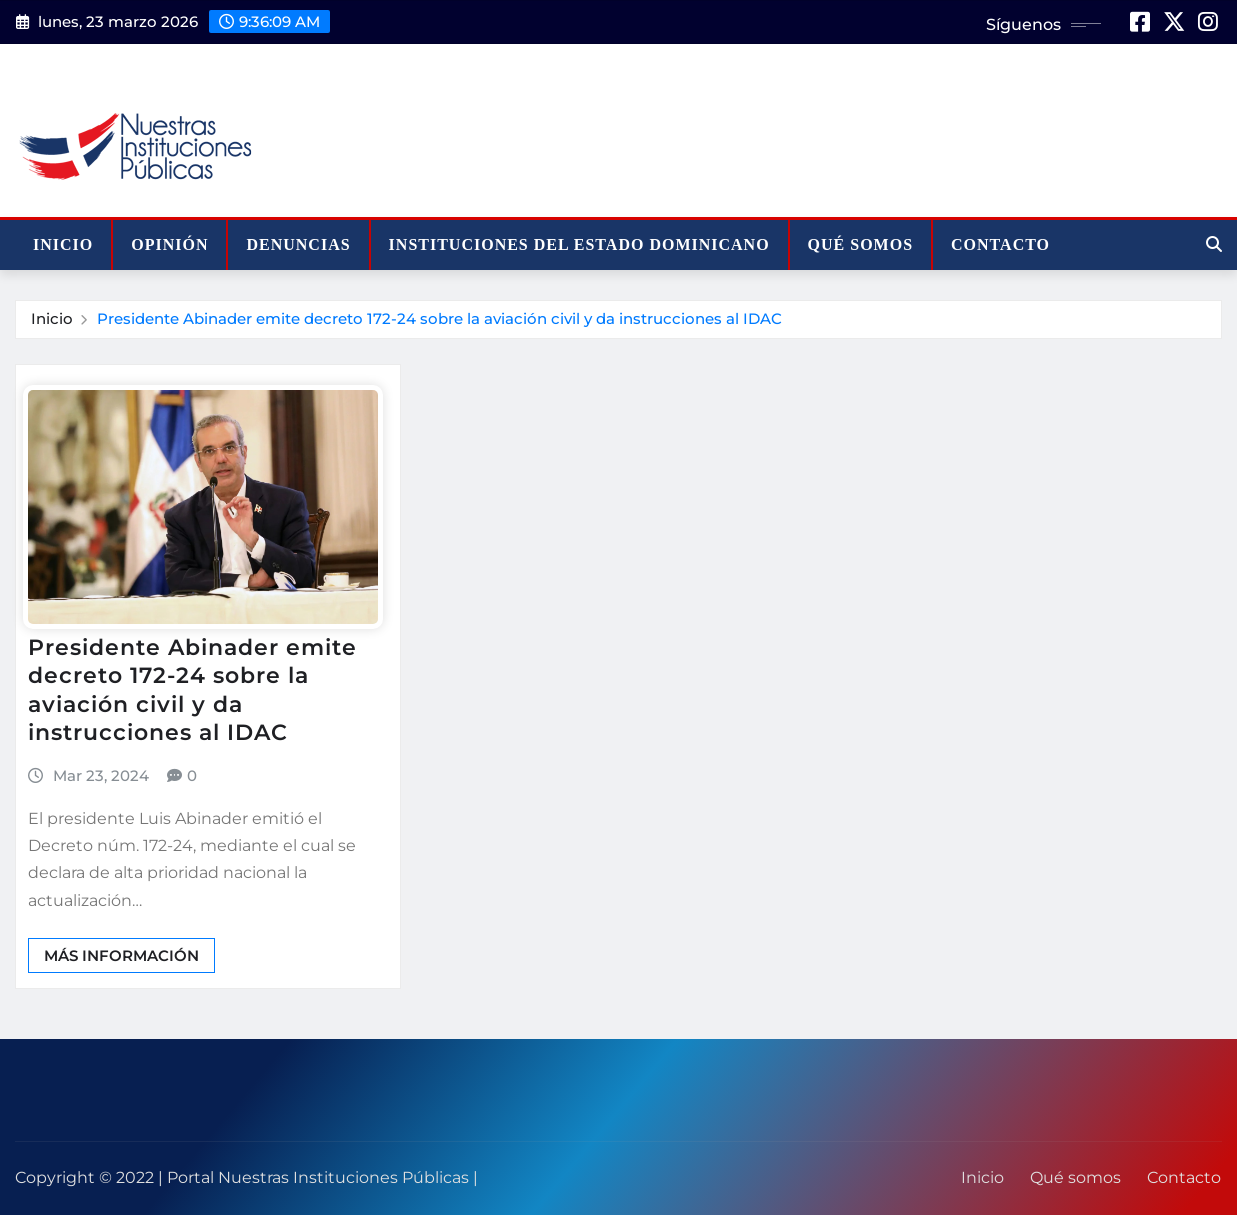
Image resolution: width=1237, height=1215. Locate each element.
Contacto (1000, 244)
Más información (121, 955)
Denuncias (298, 244)
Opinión (169, 244)
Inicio (63, 244)
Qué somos (860, 244)
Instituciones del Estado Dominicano (579, 244)
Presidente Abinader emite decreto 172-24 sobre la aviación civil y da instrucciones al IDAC (439, 318)
